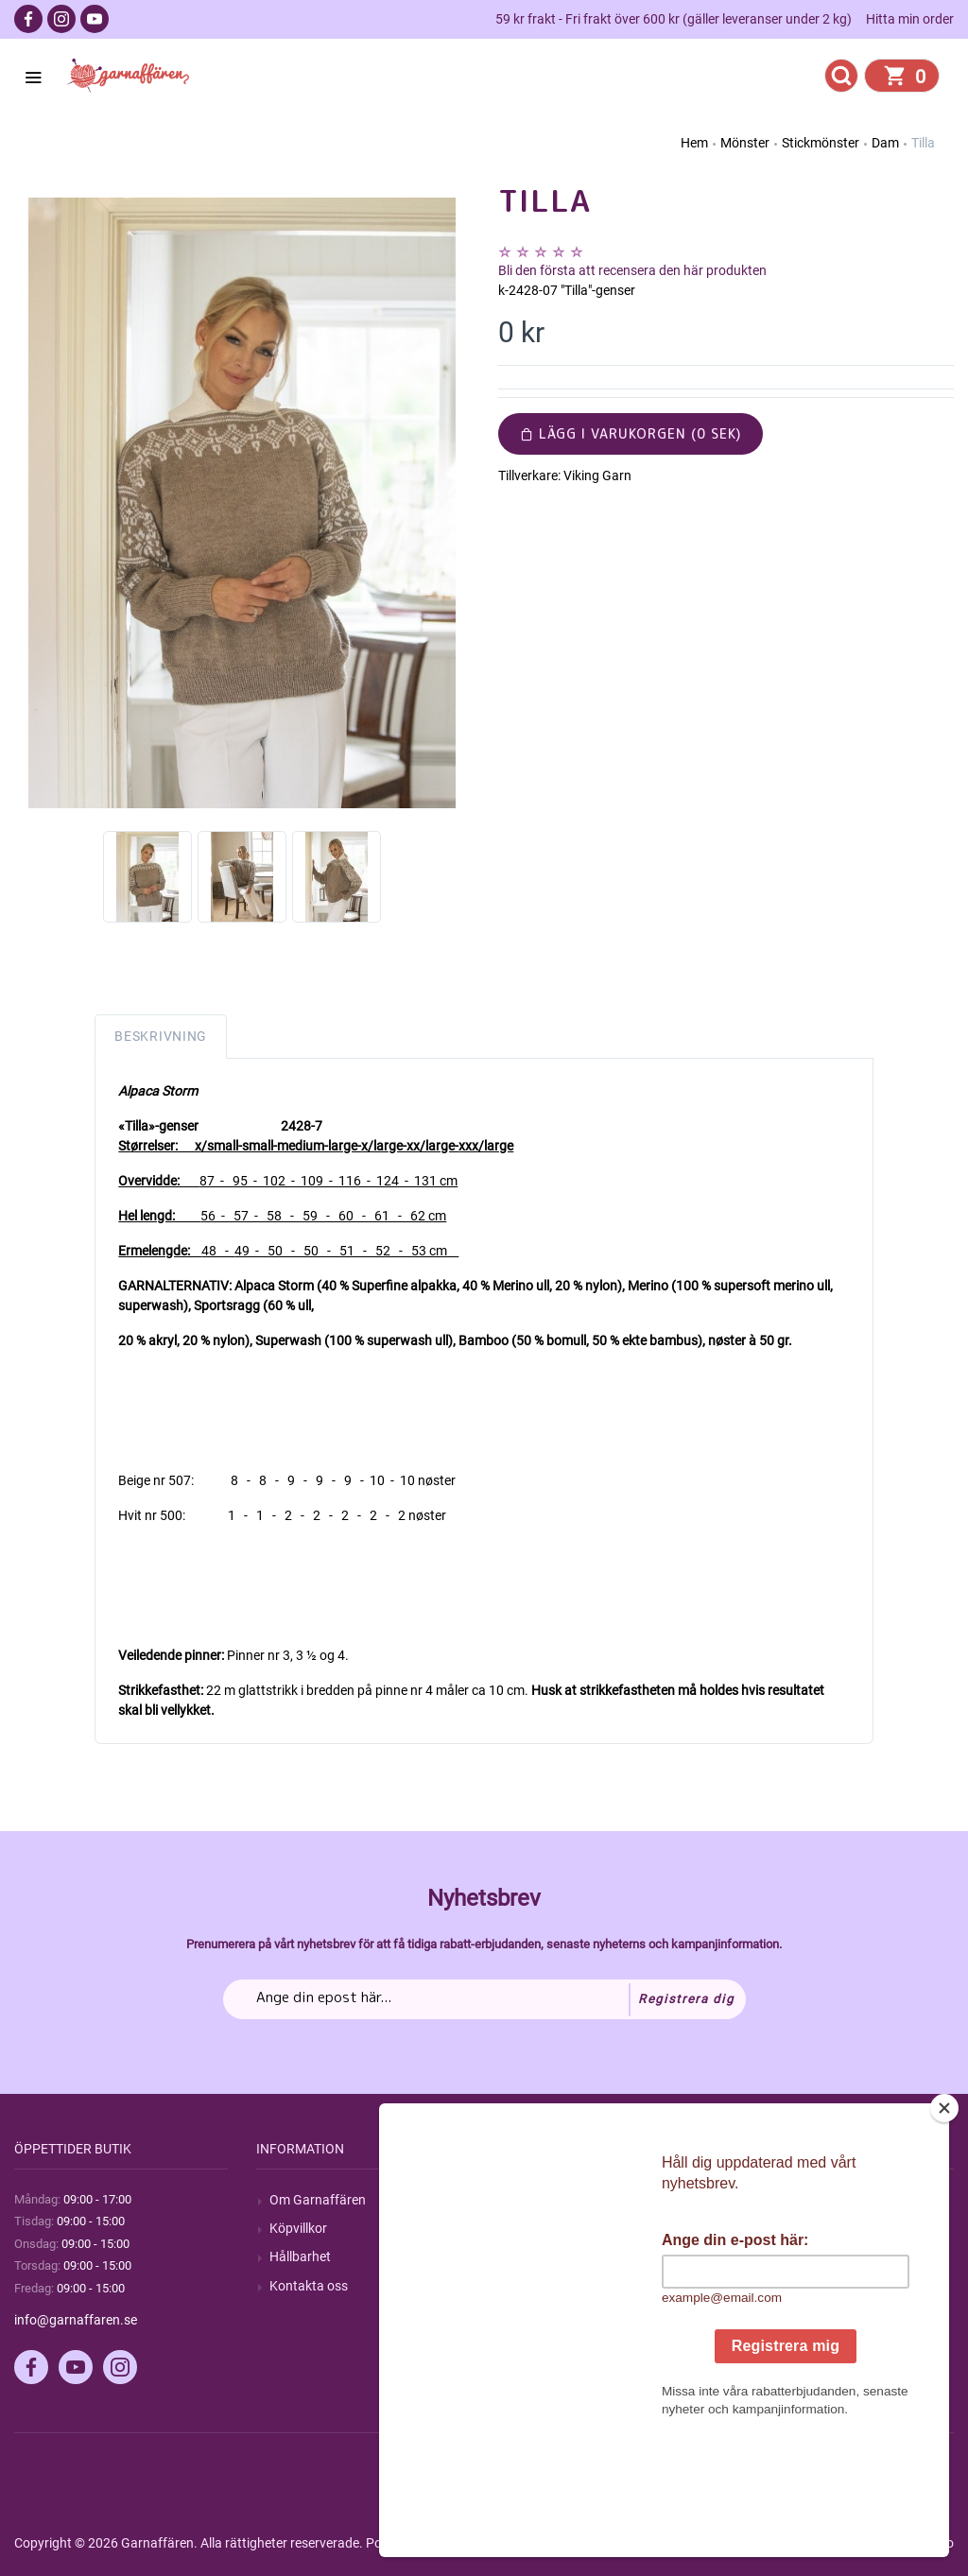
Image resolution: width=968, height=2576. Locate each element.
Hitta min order (910, 18)
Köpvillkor (298, 2228)
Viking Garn (597, 475)
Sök (522, 2199)
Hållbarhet (300, 2256)
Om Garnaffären (317, 2199)
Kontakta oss (308, 2285)
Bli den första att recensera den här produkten (632, 270)
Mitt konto (783, 2199)
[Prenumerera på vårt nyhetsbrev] (484, 1999)
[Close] (944, 2226)
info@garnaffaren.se (75, 2319)
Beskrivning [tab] (160, 1036)
